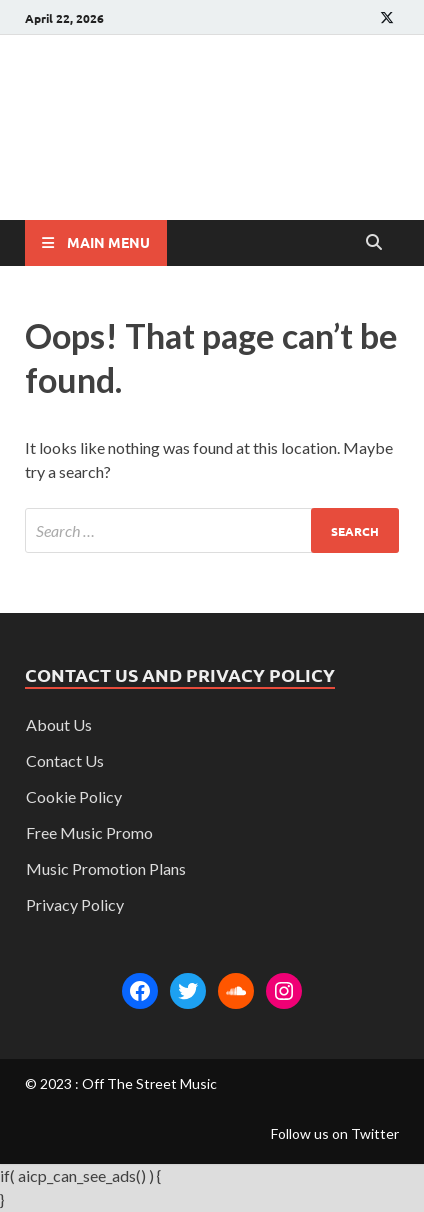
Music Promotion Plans (106, 868)
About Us (59, 724)
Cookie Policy (74, 796)
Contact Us (65, 760)
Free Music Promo (89, 832)
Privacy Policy (75, 904)
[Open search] (374, 243)
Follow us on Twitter (335, 1133)
